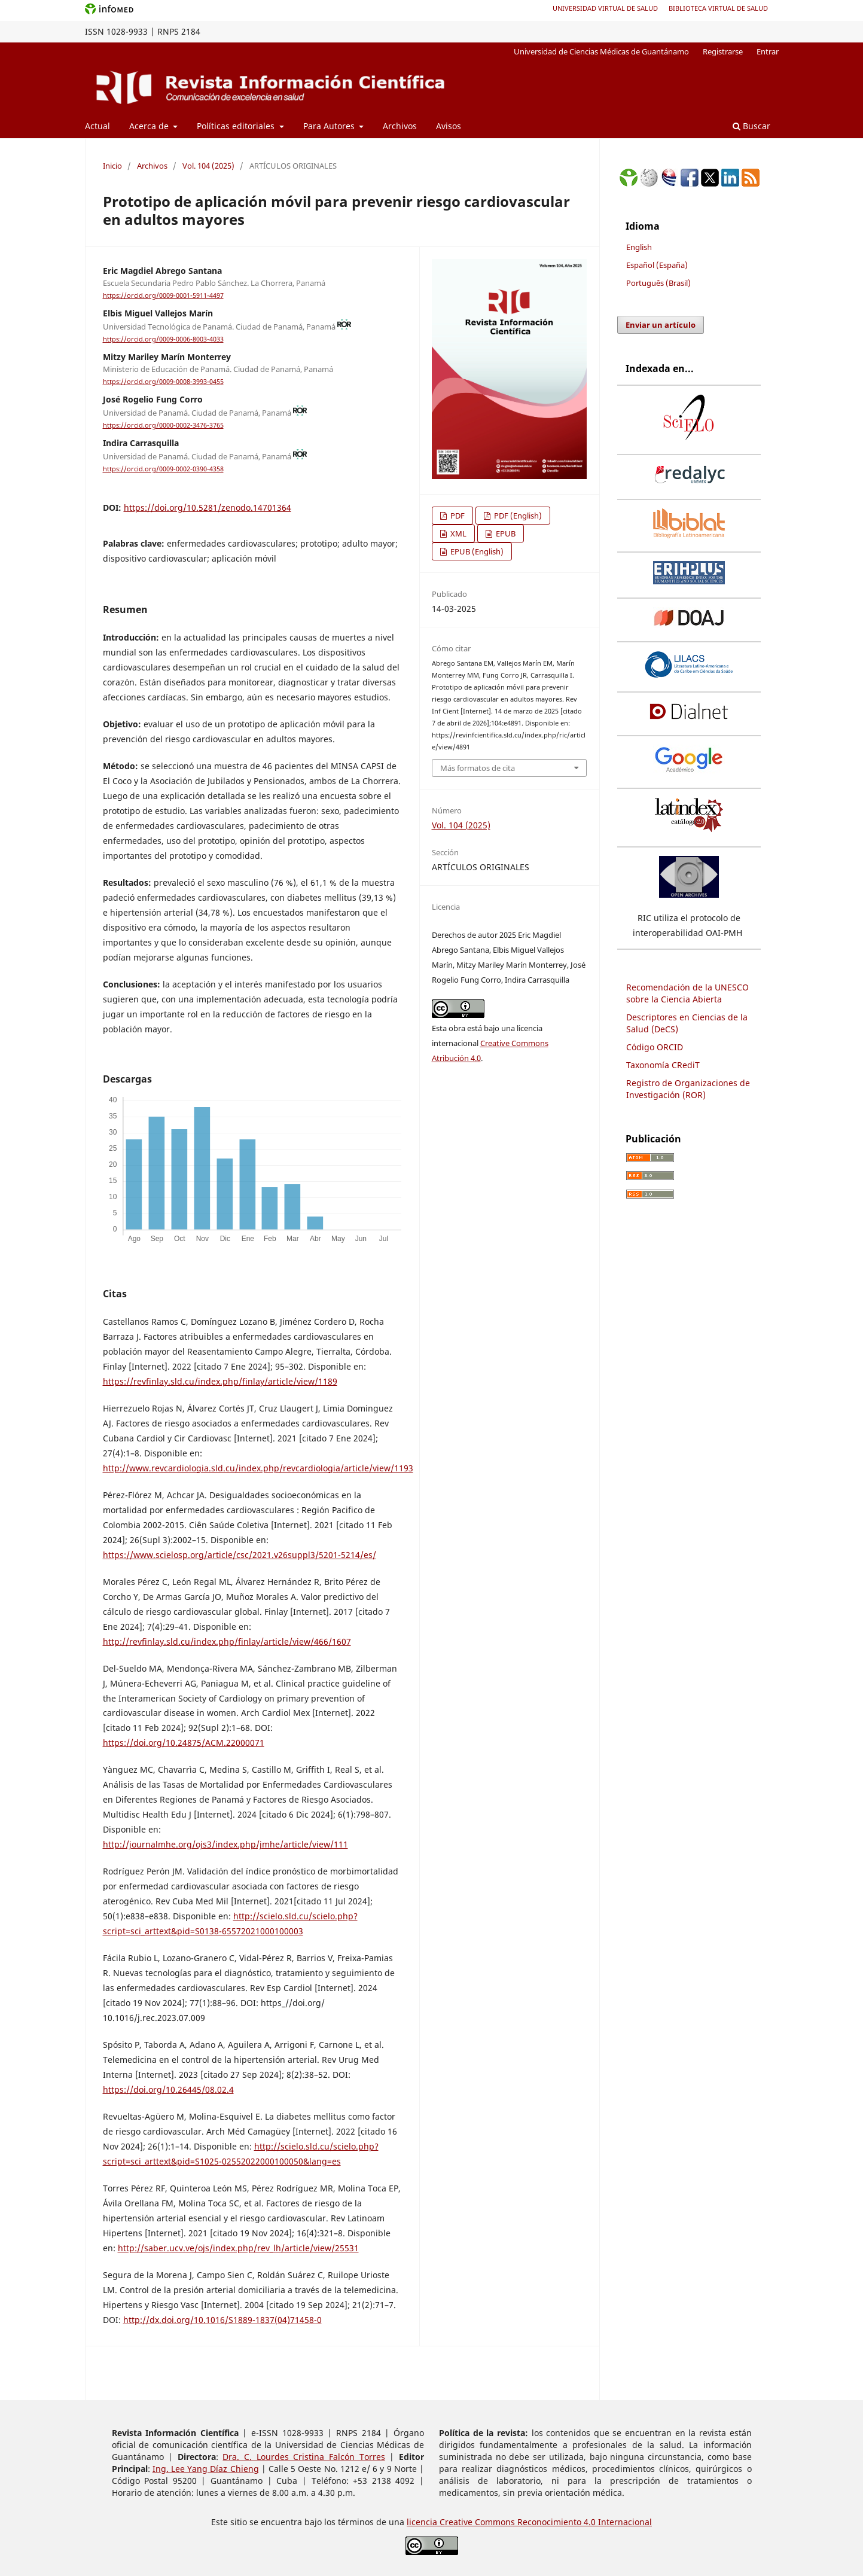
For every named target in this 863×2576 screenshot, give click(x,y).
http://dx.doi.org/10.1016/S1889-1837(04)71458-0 (222, 2319)
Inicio (112, 165)
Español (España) (657, 265)
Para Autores (330, 126)
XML (457, 533)
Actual (97, 126)
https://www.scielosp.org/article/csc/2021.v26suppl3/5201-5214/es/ (239, 1554)
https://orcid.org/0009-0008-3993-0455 (163, 381)
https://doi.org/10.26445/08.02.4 (168, 2089)
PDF (457, 515)
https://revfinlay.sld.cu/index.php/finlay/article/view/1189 (220, 1381)
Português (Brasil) (658, 283)
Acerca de (150, 126)
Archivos (400, 126)
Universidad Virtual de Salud (605, 8)
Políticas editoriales (237, 126)
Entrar (768, 51)
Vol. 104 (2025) (208, 165)
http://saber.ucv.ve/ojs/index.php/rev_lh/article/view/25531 (238, 2248)
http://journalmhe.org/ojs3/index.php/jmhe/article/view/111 (225, 1844)
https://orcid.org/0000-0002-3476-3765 (163, 425)
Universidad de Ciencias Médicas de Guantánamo (601, 51)
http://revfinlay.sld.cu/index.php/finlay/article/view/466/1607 (227, 1641)
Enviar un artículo (661, 324)
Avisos (448, 126)
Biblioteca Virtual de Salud (718, 8)
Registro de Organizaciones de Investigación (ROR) (688, 1088)
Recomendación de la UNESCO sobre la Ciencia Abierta (687, 993)
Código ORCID (654, 1047)
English (639, 247)
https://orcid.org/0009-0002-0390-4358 (163, 469)
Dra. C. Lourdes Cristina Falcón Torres (303, 2456)
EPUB (505, 533)
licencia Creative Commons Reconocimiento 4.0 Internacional (529, 2522)
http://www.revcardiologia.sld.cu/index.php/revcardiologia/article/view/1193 (258, 1468)
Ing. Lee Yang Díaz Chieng (206, 2468)
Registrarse (723, 51)
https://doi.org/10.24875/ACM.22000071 (183, 1742)
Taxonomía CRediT (663, 1065)
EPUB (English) (476, 551)
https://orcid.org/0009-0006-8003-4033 (163, 339)
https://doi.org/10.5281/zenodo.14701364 (207, 507)
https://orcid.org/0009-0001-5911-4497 (163, 295)
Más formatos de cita (477, 768)
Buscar (751, 126)
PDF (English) (517, 515)
